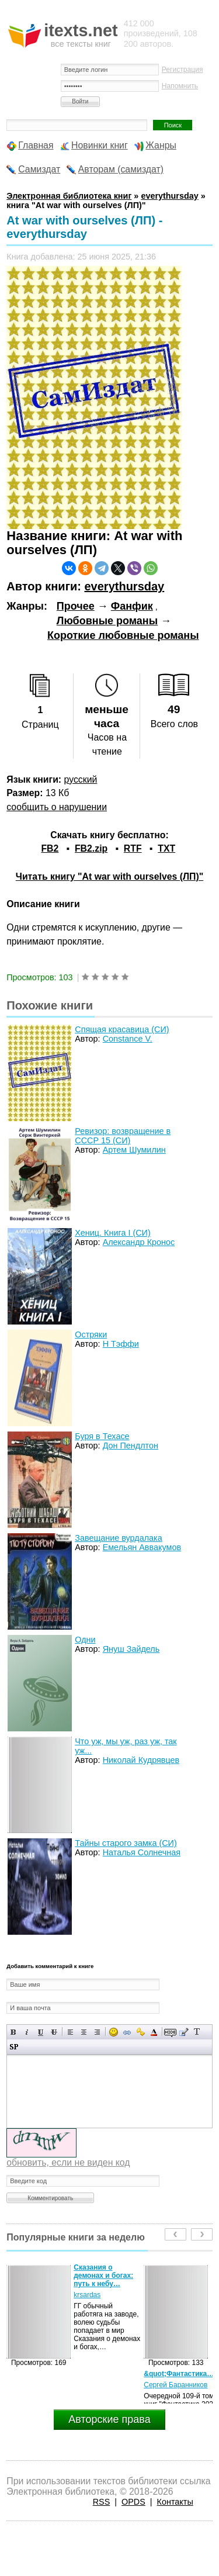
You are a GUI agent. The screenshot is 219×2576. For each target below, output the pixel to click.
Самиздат (39, 169)
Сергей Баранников (175, 2385)
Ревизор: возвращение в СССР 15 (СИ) (123, 1135)
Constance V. (127, 1038)
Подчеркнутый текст (40, 2032)
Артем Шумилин (134, 1149)
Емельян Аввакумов (142, 1547)
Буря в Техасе (102, 1436)
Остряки (91, 1334)
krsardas (87, 2295)
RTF (133, 848)
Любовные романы (107, 621)
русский (81, 779)
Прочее (76, 606)
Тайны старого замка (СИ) (125, 1843)
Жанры (160, 145)
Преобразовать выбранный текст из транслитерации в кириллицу (197, 2032)
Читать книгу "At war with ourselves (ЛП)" (109, 876)
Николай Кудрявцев (141, 1760)
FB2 (49, 848)
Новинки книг (99, 145)
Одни (85, 1639)
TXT (166, 848)
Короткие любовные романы (123, 635)
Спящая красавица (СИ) (122, 1029)
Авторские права (109, 2419)
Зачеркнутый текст (54, 2032)
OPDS (133, 2501)
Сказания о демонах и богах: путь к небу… (103, 2275)
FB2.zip (91, 848)
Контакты (175, 2501)
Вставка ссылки (127, 2032)
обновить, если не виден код (68, 2162)
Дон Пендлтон (130, 1445)
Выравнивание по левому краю (70, 2032)
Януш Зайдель (131, 1649)
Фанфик (132, 606)
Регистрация (182, 69)
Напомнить (180, 86)
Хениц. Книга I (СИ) (112, 1232)
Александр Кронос (139, 1242)
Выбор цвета (154, 2032)
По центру (84, 2032)
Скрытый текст (170, 2032)
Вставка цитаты (183, 2032)
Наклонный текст (27, 2032)
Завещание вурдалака (118, 1538)
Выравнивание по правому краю (97, 2032)
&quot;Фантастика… (179, 2374)
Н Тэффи (121, 1343)
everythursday (124, 586)
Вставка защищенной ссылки (140, 2032)
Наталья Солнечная (141, 1852)
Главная (35, 145)
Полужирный (13, 2032)
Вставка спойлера (13, 2046)
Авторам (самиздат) (121, 169)
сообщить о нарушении (56, 807)
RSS (101, 2501)
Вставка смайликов (113, 2032)
